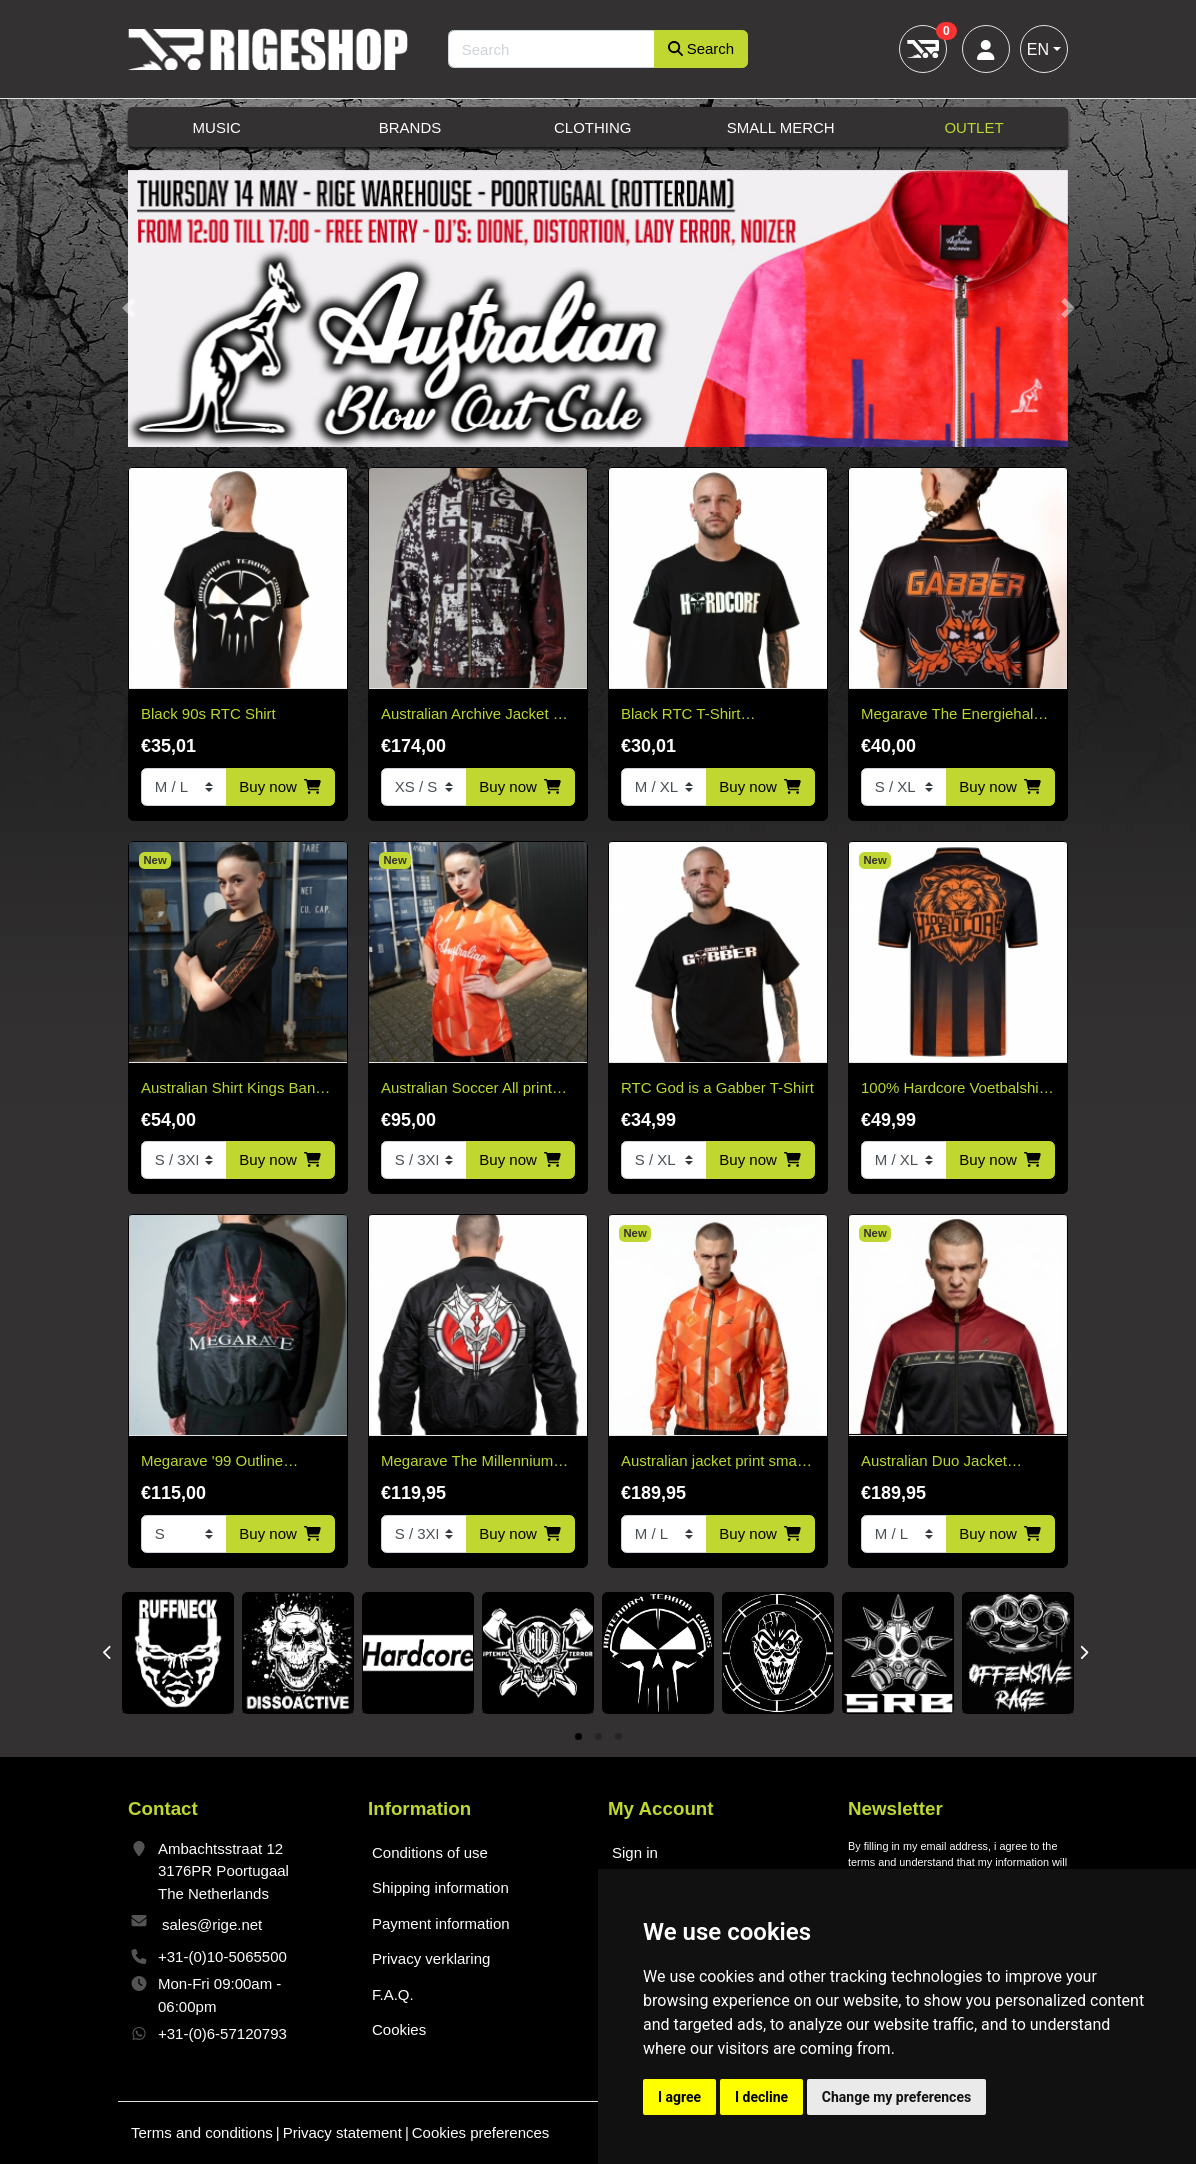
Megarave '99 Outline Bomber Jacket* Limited (220, 1462)
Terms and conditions (202, 2132)
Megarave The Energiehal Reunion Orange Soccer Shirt (947, 715)
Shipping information (440, 1887)
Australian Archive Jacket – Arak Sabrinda (471, 715)
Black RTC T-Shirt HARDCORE (680, 715)
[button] (128, 309)
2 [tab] (598, 1737)
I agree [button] (679, 2097)
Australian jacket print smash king (717, 1462)
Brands (410, 127)
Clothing (593, 127)
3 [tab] (618, 1737)
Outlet (973, 127)
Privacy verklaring (431, 1958)
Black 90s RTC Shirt (208, 713)
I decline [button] (761, 2097)
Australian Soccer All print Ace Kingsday (466, 1089)
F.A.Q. (393, 1994)
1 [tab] (578, 1737)
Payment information (441, 1923)
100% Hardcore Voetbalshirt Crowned (954, 1089)
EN (1038, 49)
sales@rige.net (212, 1924)
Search (701, 48)
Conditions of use (430, 1852)
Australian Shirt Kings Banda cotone (236, 1089)
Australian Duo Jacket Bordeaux (934, 1462)
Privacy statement (342, 2132)
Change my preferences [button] (896, 2097)
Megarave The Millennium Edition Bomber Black (467, 1462)
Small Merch (781, 127)
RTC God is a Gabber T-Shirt (717, 1087)
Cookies (399, 2029)
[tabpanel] (178, 1653)
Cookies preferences (481, 2132)
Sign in (635, 1852)
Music (217, 127)
